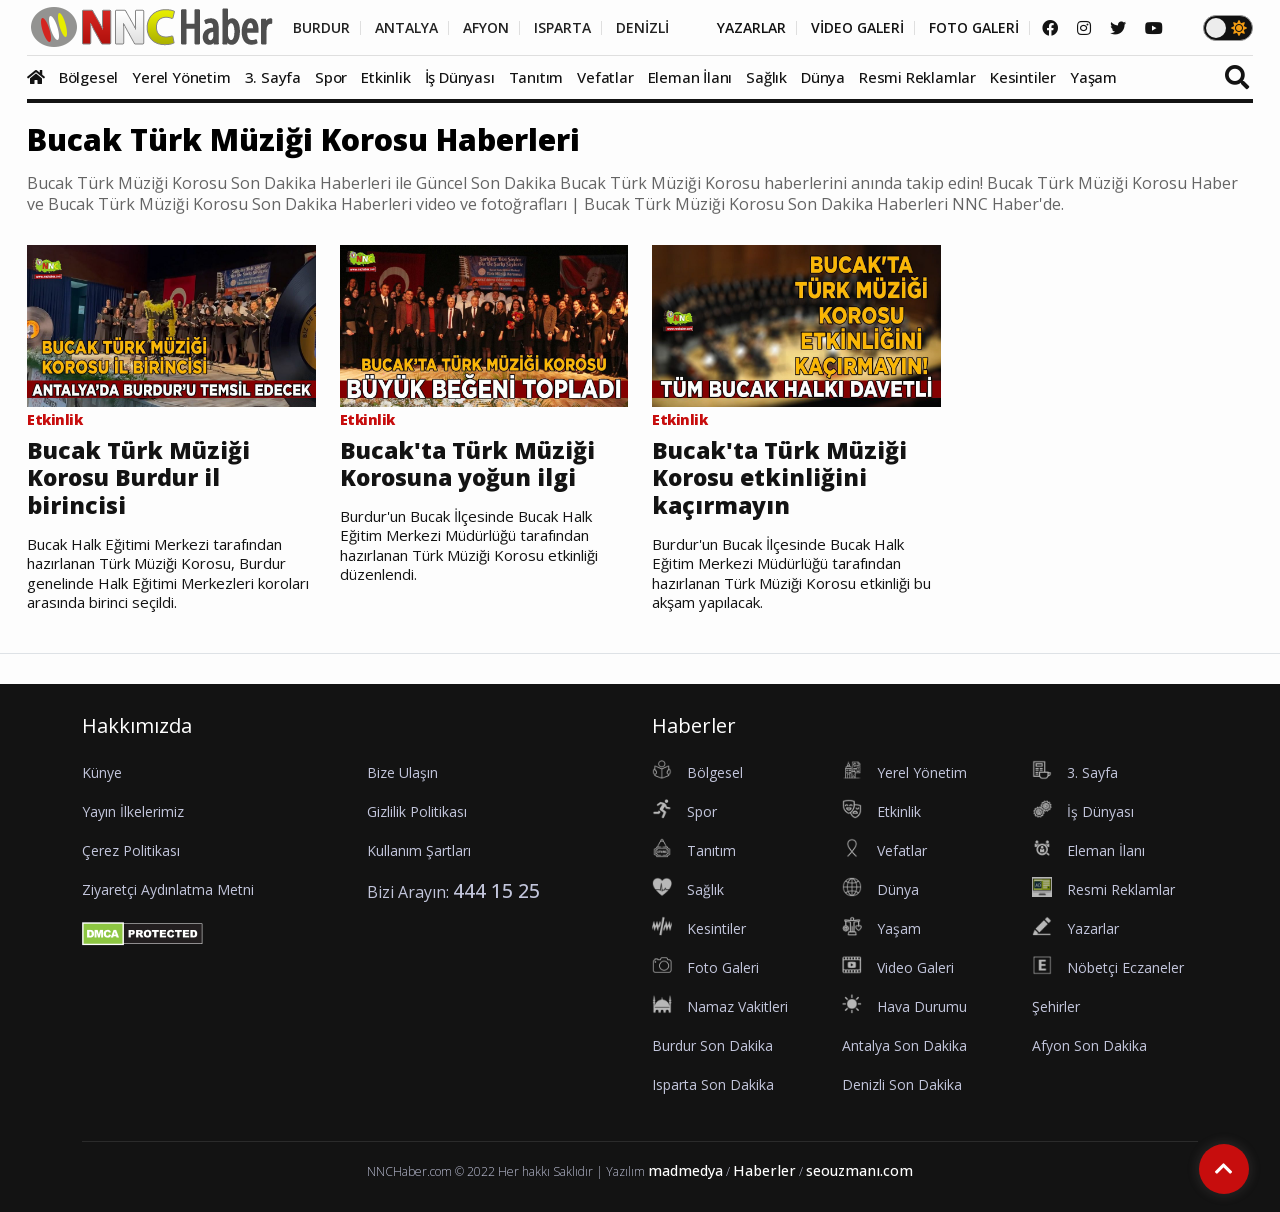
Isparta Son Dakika (713, 1084)
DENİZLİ (642, 28)
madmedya (685, 1170)
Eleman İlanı (690, 77)
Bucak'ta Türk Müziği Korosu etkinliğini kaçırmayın (779, 478)
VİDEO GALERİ (857, 28)
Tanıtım (536, 77)
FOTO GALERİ (974, 28)
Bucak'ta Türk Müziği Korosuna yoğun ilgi (467, 464)
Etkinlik (385, 77)
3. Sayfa (273, 77)
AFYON (486, 28)
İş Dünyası (460, 77)
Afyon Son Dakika (1089, 1045)
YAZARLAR (751, 28)
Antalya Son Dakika (904, 1045)
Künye (102, 772)
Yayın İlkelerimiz (133, 811)
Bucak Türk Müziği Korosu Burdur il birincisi (138, 478)
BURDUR (321, 28)
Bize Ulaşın (402, 772)
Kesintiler (1023, 77)
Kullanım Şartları (419, 850)
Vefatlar (605, 77)
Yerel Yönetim (181, 77)
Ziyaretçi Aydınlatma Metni (168, 889)
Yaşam (1093, 77)
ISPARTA (562, 28)
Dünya (823, 77)
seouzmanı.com (859, 1170)
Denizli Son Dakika (902, 1084)
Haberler (764, 1170)
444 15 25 (496, 890)
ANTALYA (406, 28)
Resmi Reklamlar (917, 77)
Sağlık (766, 77)
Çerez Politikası (131, 850)
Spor (331, 77)
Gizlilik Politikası (417, 811)
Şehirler (1056, 1006)
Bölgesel (88, 77)
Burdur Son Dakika (712, 1045)
